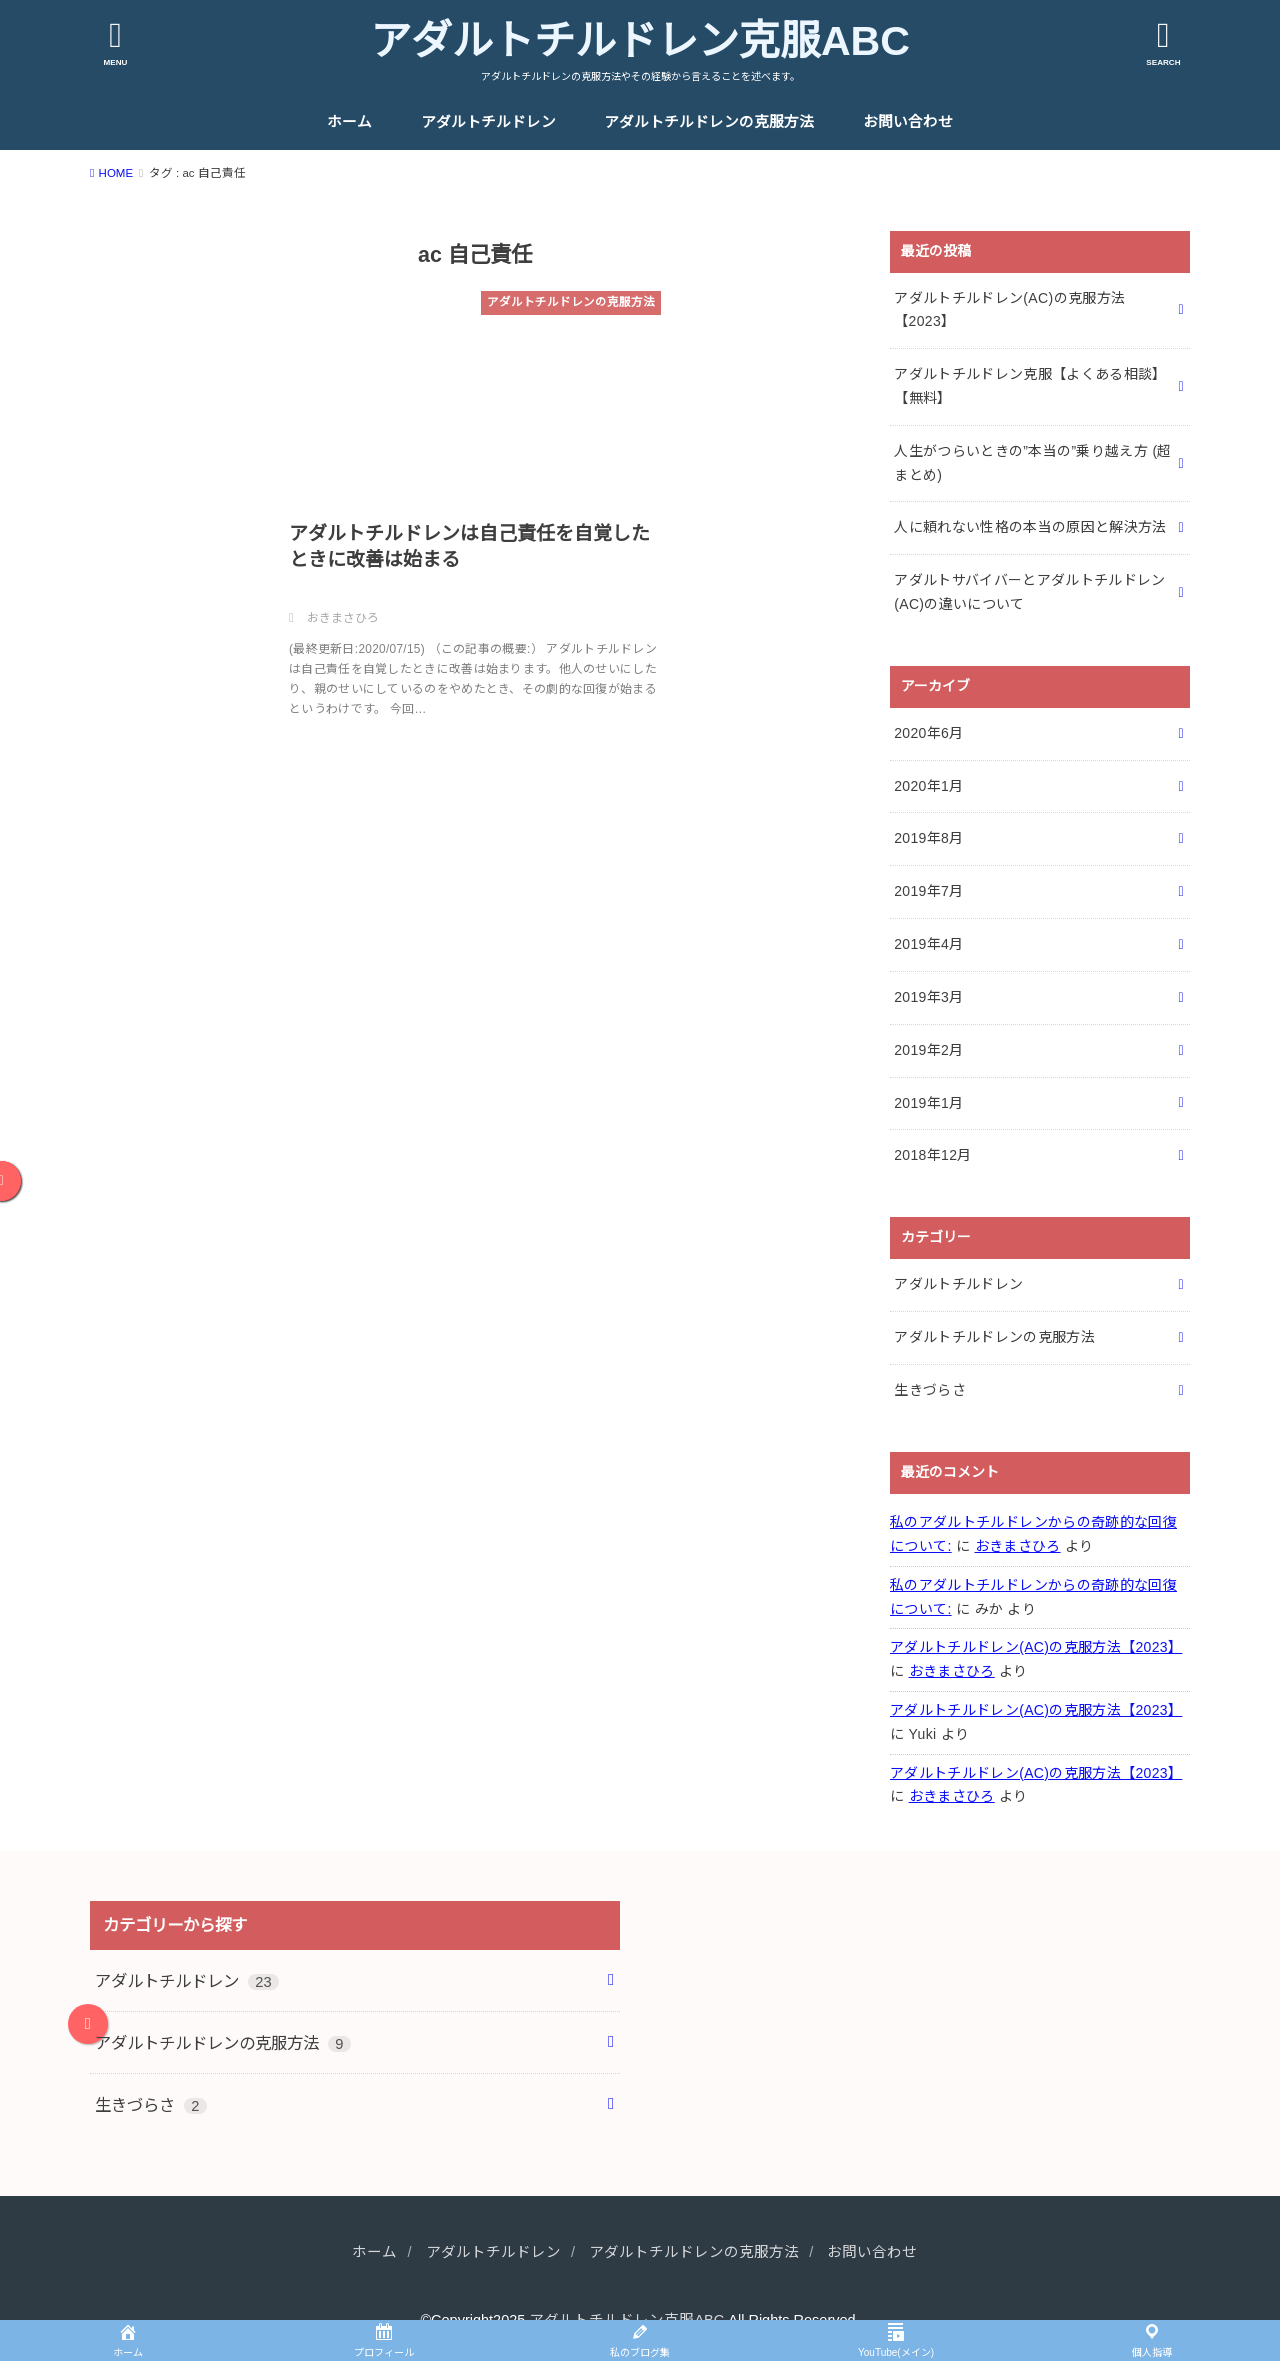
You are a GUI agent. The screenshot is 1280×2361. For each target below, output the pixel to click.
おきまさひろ (1018, 1546)
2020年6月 (928, 733)
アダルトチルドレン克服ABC (640, 41)
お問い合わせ (908, 122)
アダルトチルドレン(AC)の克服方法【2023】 (1036, 1647)
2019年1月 (928, 1103)
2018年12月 (933, 1155)
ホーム (349, 122)
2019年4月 (928, 944)
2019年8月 (928, 838)
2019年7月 (928, 891)
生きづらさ (930, 1390)
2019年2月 (928, 1050)
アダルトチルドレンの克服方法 (709, 122)
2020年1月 (928, 786)
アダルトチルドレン (488, 122)
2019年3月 (928, 997)
